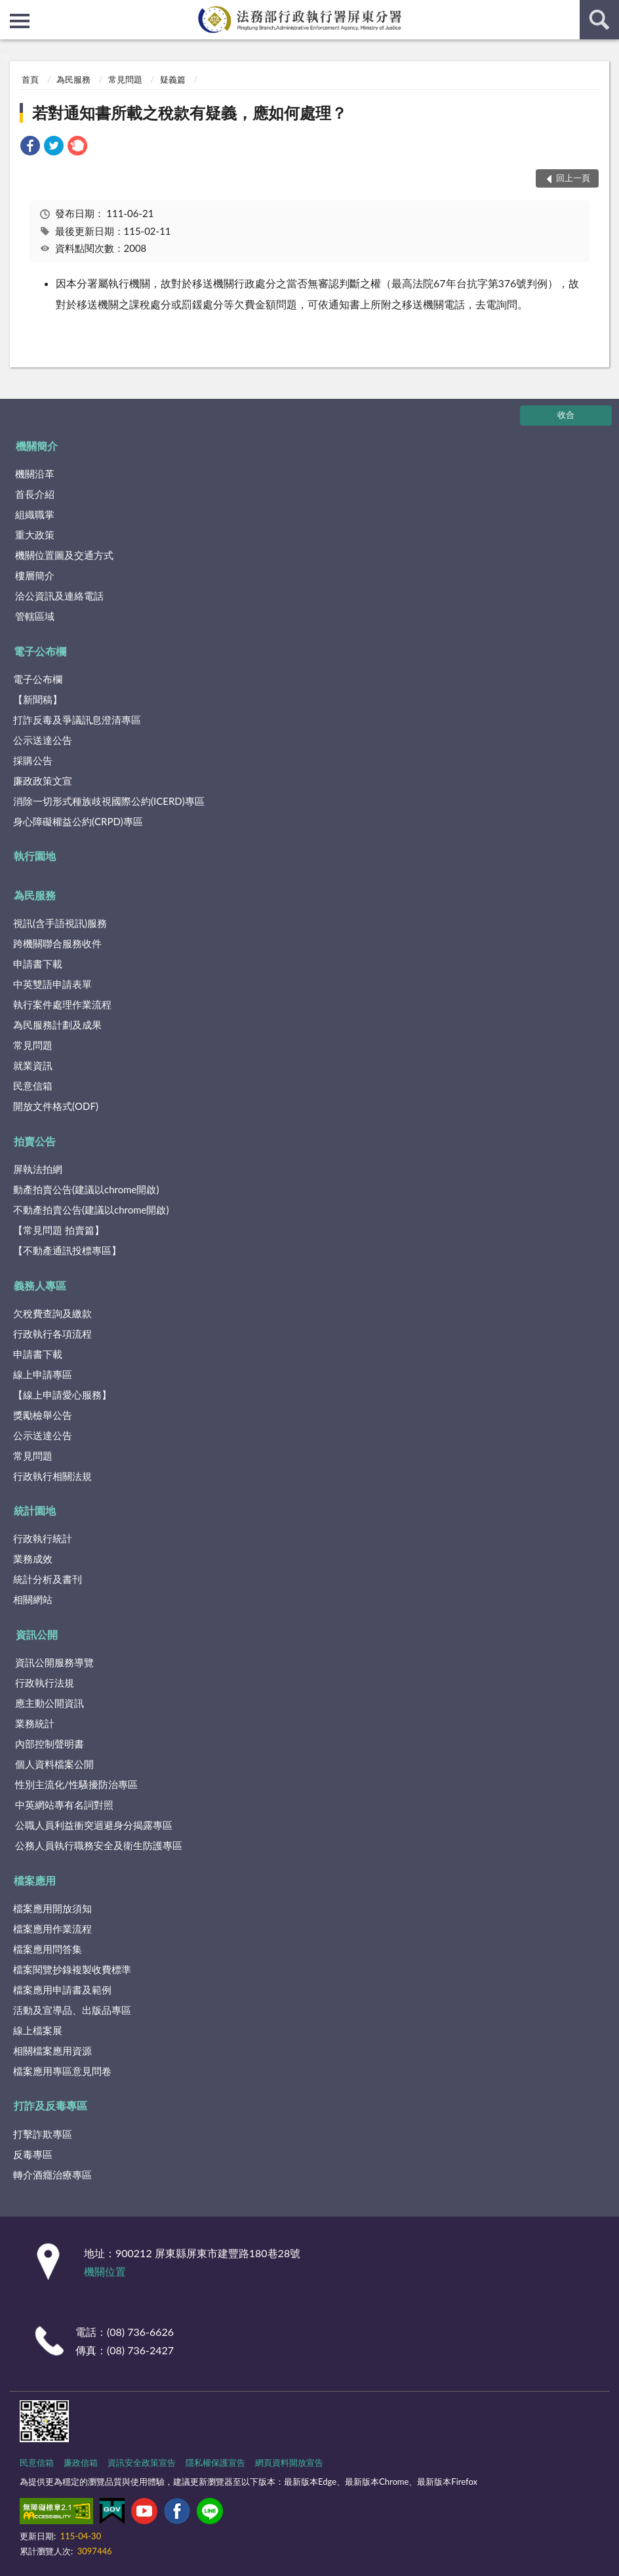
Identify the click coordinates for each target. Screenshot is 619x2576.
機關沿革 (34, 474)
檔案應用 (35, 1880)
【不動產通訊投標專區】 (67, 1250)
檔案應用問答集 (47, 1949)
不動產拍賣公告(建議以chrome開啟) (91, 1210)
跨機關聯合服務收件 (57, 943)
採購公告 (32, 760)
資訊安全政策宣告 (142, 2462)
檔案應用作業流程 (52, 1928)
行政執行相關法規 (52, 1476)
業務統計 (34, 1723)
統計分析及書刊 (47, 1579)
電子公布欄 (40, 651)
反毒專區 (32, 2154)
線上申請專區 (42, 1374)
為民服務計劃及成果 (57, 1025)
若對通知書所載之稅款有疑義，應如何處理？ (189, 112)
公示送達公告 (42, 740)
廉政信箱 (81, 2462)
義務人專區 (40, 1285)
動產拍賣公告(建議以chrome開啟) (86, 1189)
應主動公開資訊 (49, 1703)
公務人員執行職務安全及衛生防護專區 (98, 1845)
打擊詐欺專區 (42, 2134)
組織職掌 (34, 514)
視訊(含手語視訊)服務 (60, 923)
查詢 (599, 19)
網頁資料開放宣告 (289, 2462)
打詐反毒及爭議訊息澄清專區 (77, 720)
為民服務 (73, 79)
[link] (30, 147)
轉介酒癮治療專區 (52, 2174)
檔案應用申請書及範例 (62, 1989)
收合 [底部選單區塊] (565, 414)
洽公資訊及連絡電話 (59, 596)
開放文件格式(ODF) (55, 1106)
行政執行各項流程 (52, 1333)
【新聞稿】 (37, 699)
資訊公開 (37, 1634)
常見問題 (125, 79)
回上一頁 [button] (573, 178)
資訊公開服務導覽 (54, 1662)
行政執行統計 (42, 1538)
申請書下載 (37, 964)
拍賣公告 (35, 1141)
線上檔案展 (37, 2030)
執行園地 (35, 855)
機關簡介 (37, 446)
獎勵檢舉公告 (42, 1415)
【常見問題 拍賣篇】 (58, 1230)
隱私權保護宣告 (215, 2462)
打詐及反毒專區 (50, 2105)
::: (10, 10)
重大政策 (34, 535)
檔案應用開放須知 (52, 1908)
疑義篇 (173, 79)
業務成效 (32, 1558)
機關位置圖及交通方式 (64, 555)
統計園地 (35, 1510)
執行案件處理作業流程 (62, 1004)
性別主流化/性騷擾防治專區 (76, 1784)
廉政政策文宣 (42, 781)
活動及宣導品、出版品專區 (72, 2010)
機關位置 (105, 2271)
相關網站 (32, 1599)
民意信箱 (32, 1086)
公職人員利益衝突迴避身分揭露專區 (93, 1825)
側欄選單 (20, 21)
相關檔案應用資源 (52, 2050)
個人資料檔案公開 (54, 1764)
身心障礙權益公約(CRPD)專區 (78, 821)
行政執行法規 (44, 1682)
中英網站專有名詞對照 (64, 1804)
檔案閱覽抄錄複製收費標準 (72, 1969)
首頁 (30, 79)
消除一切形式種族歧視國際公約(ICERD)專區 (109, 801)
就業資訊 (32, 1065)
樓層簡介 (34, 575)
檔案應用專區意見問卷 (62, 2071)
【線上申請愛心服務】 (62, 1394)
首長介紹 (34, 494)
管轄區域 (34, 616)
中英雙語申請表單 (52, 984)
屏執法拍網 (37, 1169)
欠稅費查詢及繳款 (52, 1313)
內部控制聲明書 (49, 1743)
